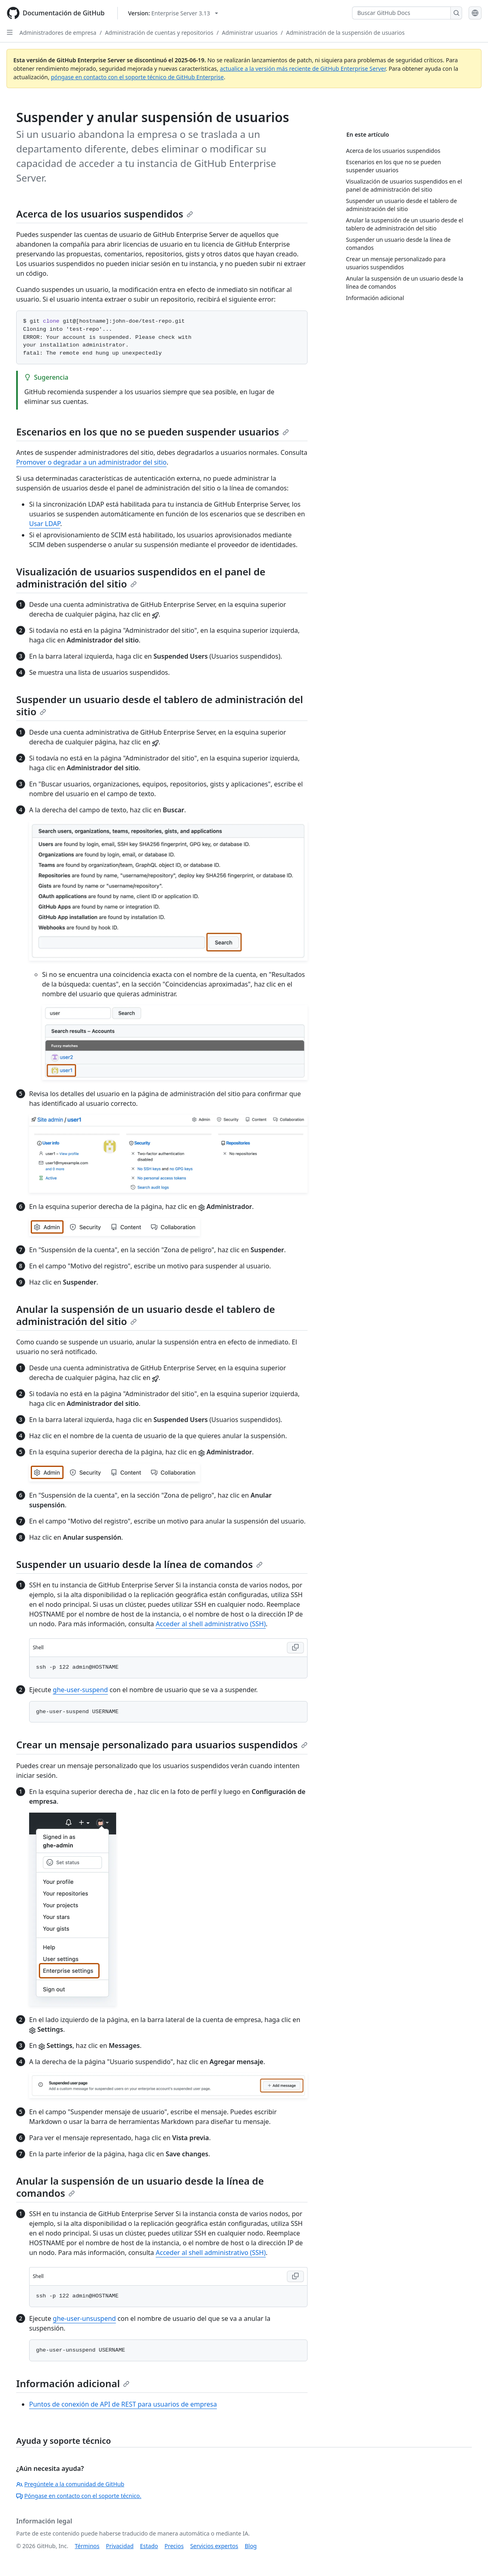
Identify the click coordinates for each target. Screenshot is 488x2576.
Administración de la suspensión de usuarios (345, 32)
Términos (87, 2546)
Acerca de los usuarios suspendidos (104, 213)
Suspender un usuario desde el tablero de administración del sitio (159, 705)
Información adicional (72, 2383)
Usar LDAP (44, 523)
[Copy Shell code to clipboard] (295, 1647)
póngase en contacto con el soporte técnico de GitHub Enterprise (137, 77)
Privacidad (120, 2546)
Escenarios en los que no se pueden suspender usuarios (152, 431)
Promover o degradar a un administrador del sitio (91, 462)
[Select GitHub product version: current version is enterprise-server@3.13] (173, 13)
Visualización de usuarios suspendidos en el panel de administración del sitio (140, 577)
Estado (149, 2546)
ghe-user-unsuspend (84, 2318)
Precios (174, 2546)
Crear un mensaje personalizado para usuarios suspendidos (162, 1744)
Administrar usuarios (250, 32)
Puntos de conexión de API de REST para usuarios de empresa (123, 2404)
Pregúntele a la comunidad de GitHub (70, 2484)
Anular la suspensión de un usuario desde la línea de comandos (140, 2187)
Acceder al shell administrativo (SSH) (211, 1623)
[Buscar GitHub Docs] (401, 13)
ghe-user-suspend (80, 1689)
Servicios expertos (214, 2546)
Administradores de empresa (57, 32)
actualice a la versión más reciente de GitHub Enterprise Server (303, 68)
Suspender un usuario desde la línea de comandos (139, 1564)
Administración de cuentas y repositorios (159, 32)
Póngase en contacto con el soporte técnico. (78, 2496)
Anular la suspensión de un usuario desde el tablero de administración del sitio (145, 1315)
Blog (251, 2546)
